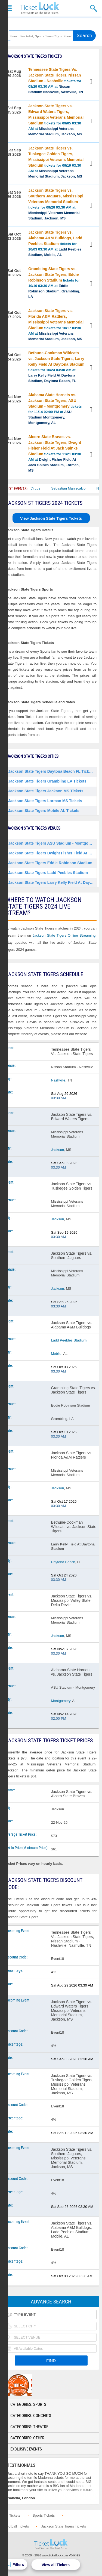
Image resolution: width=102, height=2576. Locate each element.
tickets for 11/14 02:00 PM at (55, 409)
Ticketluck (39, 8)
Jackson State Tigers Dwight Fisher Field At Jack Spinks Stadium (52, 853)
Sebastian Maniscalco (79, 488)
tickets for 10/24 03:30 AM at (56, 367)
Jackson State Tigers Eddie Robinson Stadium (50, 863)
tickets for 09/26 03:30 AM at (55, 204)
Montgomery (60, 1701)
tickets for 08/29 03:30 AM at (55, 80)
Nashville (58, 1080)
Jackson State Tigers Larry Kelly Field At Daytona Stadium (52, 882)
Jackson (57, 1150)
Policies (74, 2555)
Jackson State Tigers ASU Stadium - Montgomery (52, 843)
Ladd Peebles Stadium (69, 1340)
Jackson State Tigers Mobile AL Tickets (43, 810)
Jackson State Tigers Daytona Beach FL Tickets (51, 771)
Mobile (56, 1354)
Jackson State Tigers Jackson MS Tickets (46, 791)
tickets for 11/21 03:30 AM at (54, 453)
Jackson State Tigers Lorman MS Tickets (45, 801)
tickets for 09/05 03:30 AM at (56, 120)
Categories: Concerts (30, 2415)
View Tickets (91, 82)
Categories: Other (27, 2438)
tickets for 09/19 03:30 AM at (56, 162)
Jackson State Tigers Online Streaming (63, 935)
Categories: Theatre (29, 2426)
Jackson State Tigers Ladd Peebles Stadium (48, 872)
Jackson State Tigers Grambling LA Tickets (47, 781)
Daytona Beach (63, 1562)
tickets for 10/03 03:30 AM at (55, 243)
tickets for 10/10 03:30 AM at (54, 283)
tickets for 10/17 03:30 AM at (56, 324)
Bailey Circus (40, 488)
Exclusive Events (26, 2449)
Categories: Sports (28, 2404)
